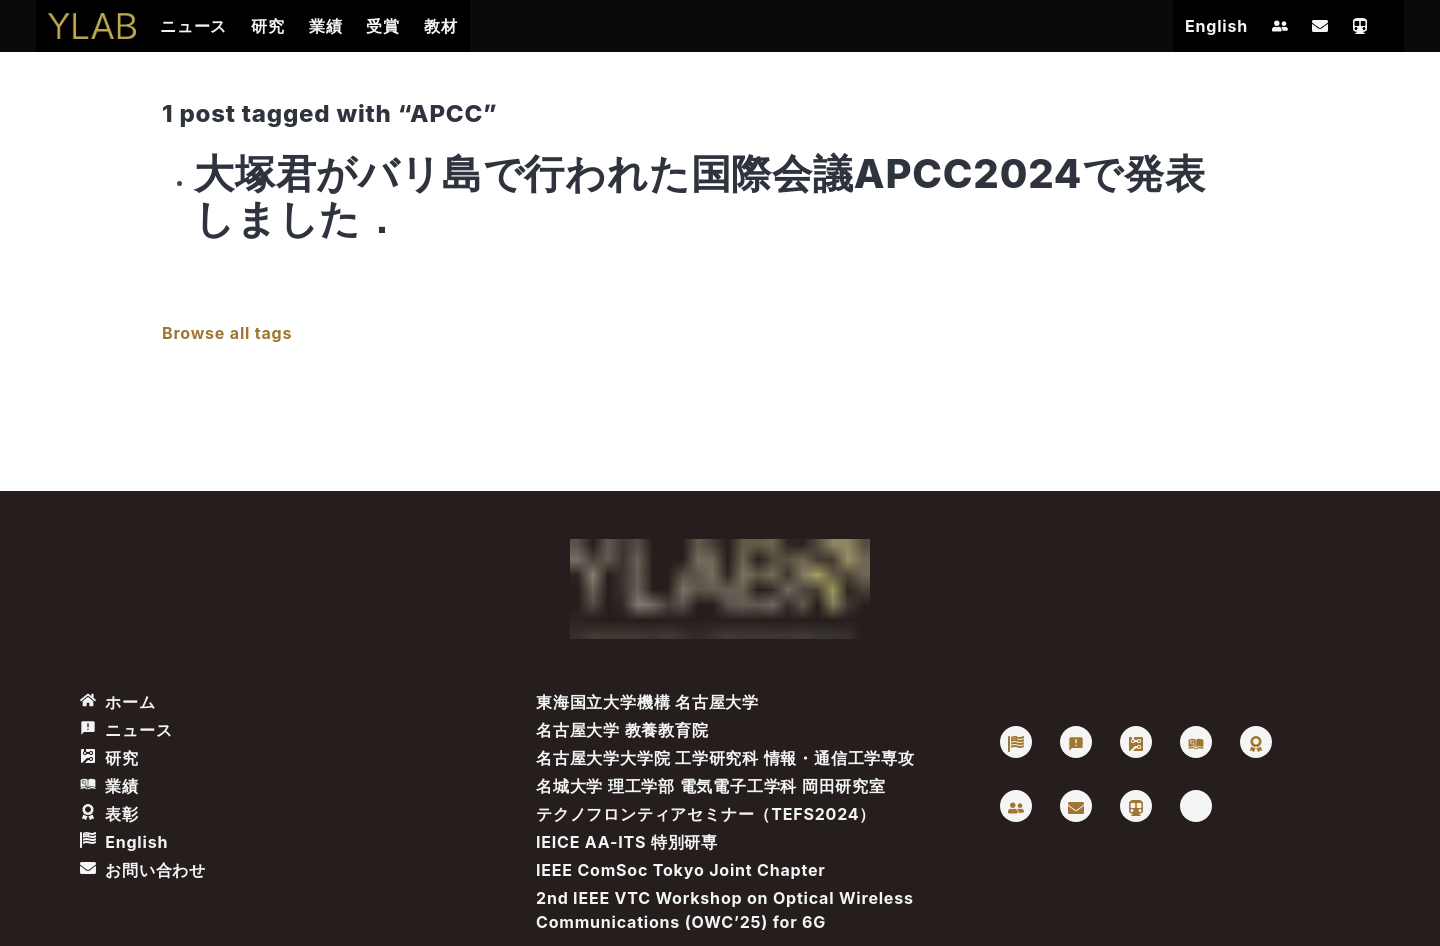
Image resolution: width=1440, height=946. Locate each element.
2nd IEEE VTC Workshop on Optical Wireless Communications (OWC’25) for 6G (725, 910)
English (1216, 26)
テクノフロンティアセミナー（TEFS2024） (706, 814)
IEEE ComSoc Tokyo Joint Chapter (681, 870)
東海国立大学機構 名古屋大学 (647, 702)
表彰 (109, 814)
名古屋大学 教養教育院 (622, 730)
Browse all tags (227, 333)
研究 (268, 26)
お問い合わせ (143, 870)
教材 (441, 26)
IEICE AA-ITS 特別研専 (627, 842)
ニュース (193, 26)
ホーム (118, 702)
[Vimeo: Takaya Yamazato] (1196, 806)
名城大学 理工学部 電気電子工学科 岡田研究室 (711, 786)
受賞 (383, 26)
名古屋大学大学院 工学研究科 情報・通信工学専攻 (725, 758)
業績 (326, 26)
